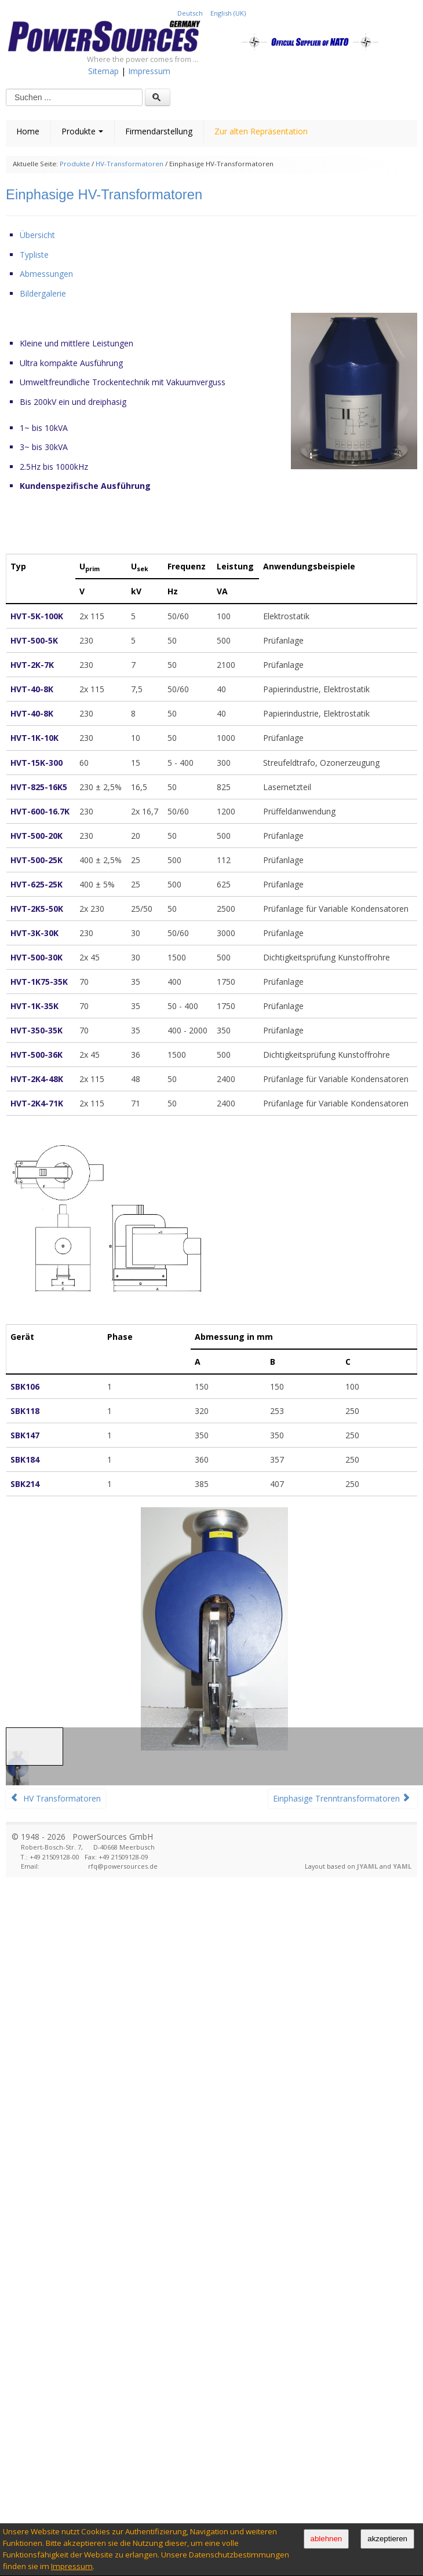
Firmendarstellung (158, 131)
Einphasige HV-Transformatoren (104, 194)
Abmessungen (46, 273)
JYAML (367, 1866)
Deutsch (191, 13)
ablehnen (326, 2538)
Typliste (34, 254)
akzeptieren (387, 2538)
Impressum (72, 2566)
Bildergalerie (43, 293)
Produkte (82, 131)
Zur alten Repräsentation (261, 131)
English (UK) (228, 13)
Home (27, 131)
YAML (402, 1866)
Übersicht (37, 234)
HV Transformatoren (55, 1798)
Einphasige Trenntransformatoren (341, 1798)
